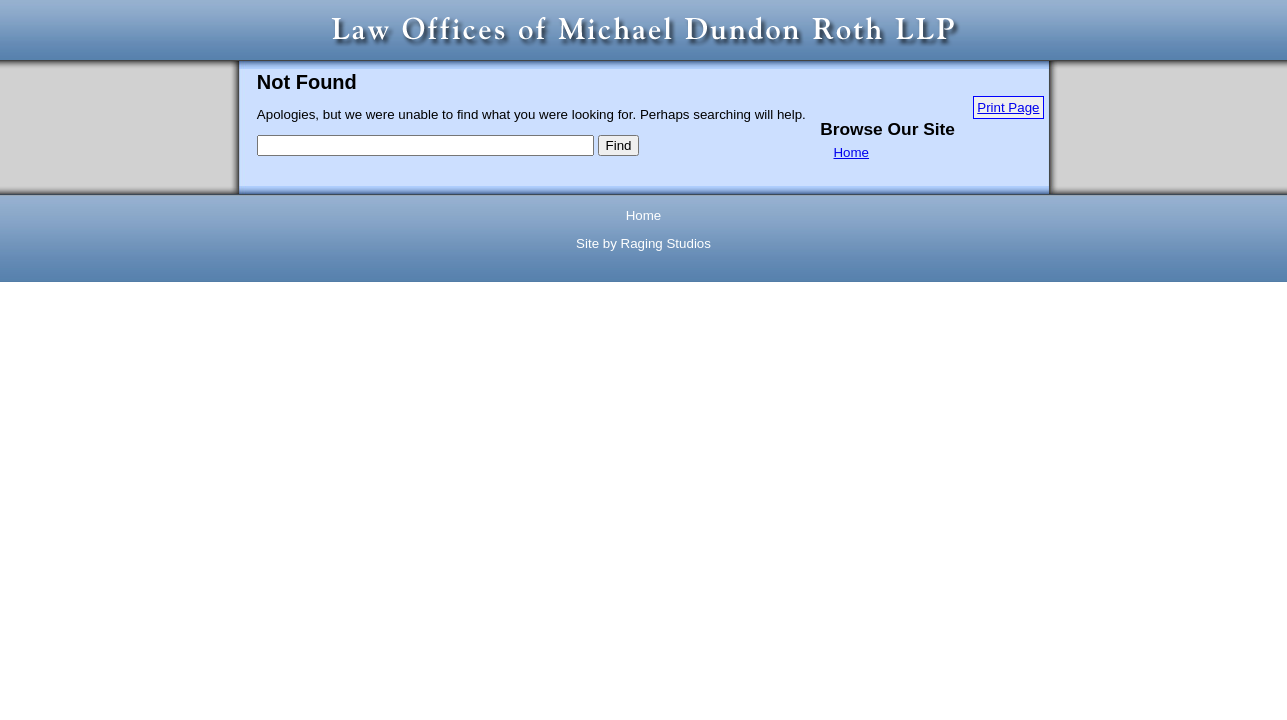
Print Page (1008, 107)
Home (851, 152)
